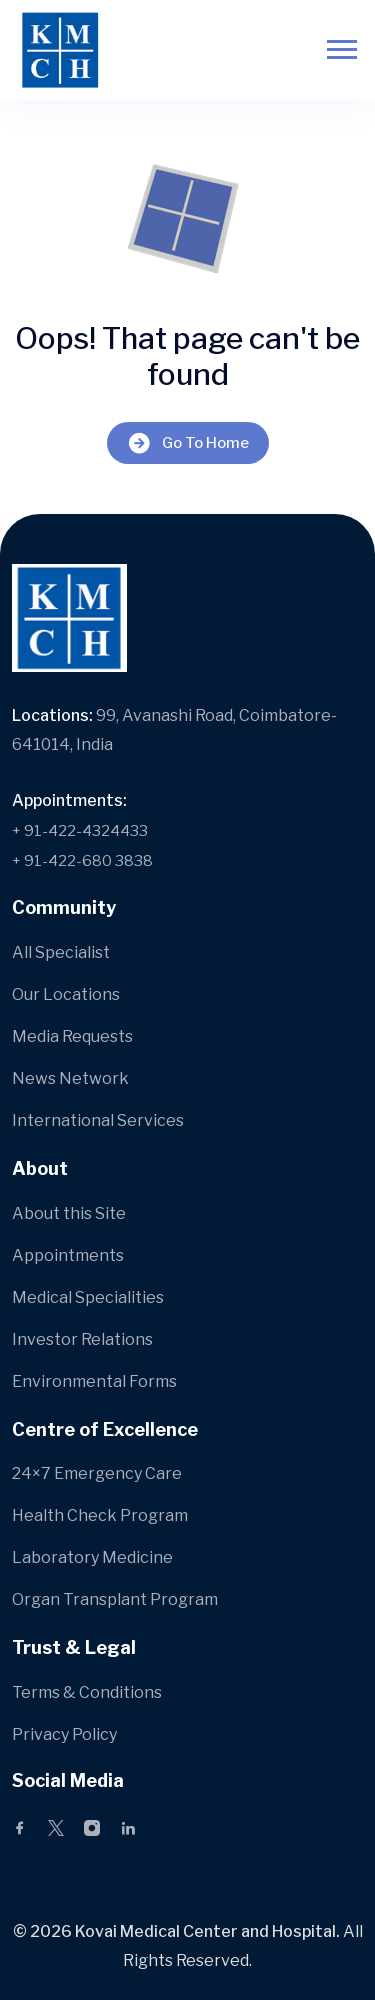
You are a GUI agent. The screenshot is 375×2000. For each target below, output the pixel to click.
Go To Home (188, 442)
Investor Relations (82, 1339)
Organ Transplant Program (115, 1599)
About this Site (69, 1213)
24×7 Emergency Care (97, 1473)
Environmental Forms (94, 1381)
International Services (98, 1120)
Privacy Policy (64, 1734)
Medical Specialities (88, 1297)
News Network (70, 1078)
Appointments (68, 1255)
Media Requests (72, 1036)
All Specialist (61, 952)
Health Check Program (100, 1515)
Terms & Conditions (87, 1692)
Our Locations (66, 994)
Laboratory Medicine (92, 1557)
